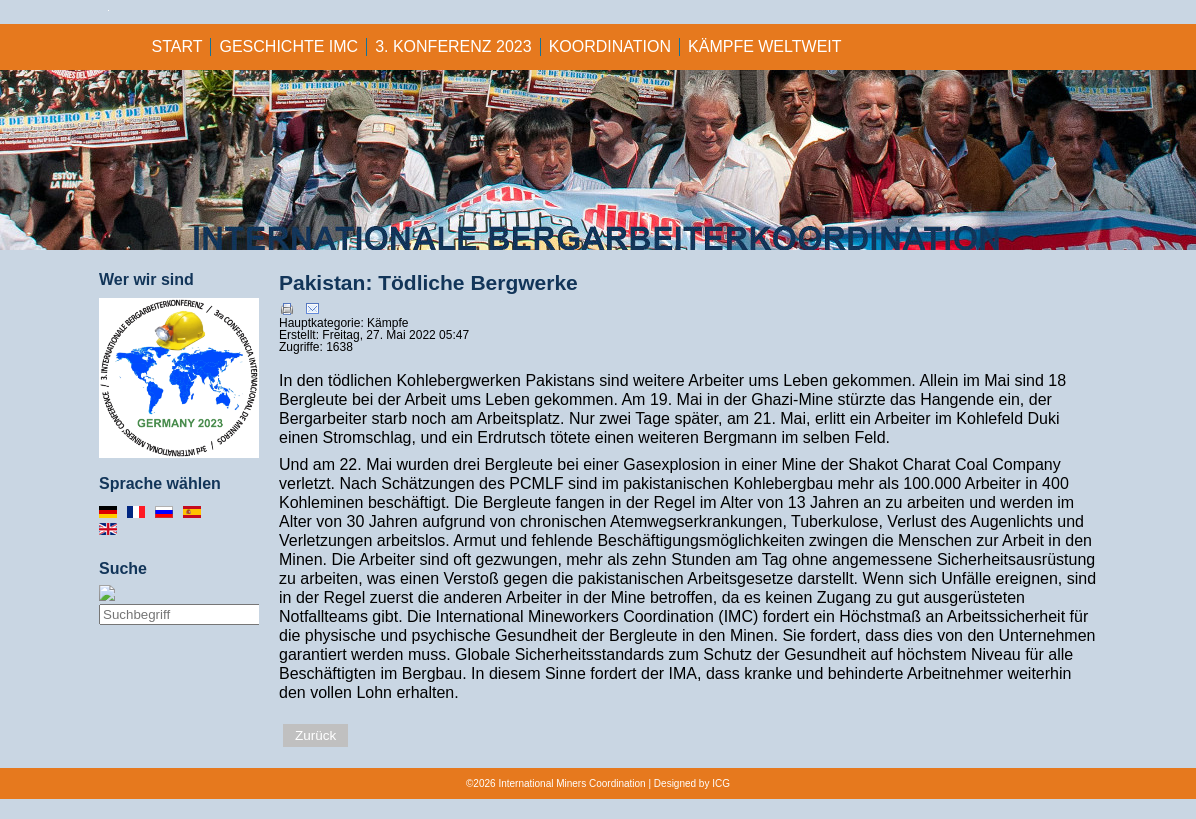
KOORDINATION (610, 46)
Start (177, 46)
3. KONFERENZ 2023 (453, 46)
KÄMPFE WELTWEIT (764, 46)
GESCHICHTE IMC (288, 46)
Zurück (315, 735)
